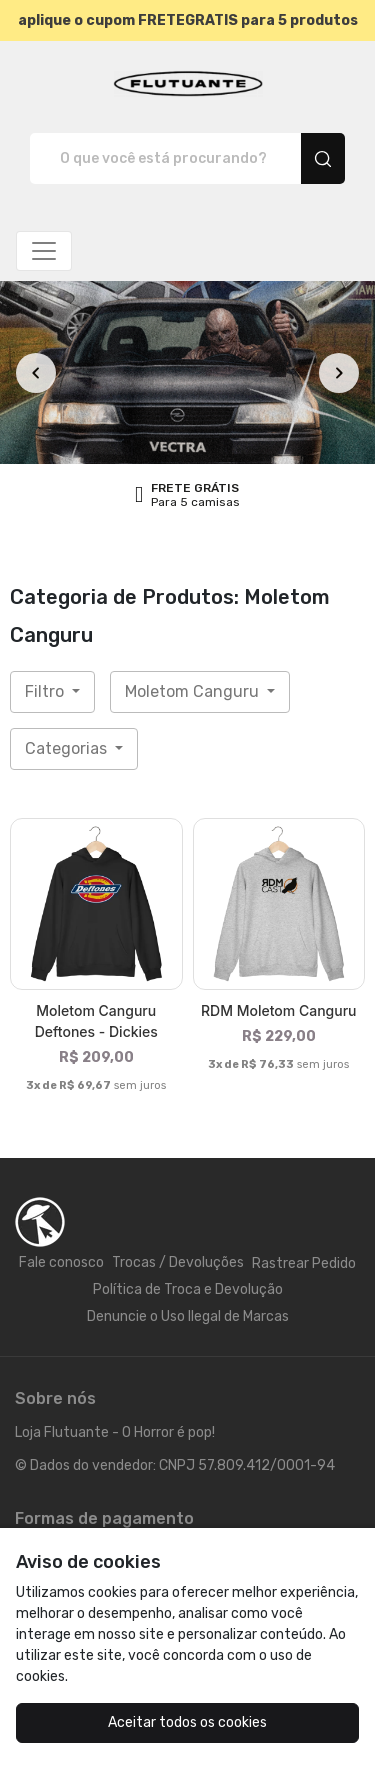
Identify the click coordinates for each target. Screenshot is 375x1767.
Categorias (68, 748)
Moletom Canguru (194, 691)
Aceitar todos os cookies (187, 1722)
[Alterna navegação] (44, 251)
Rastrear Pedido (304, 1263)
